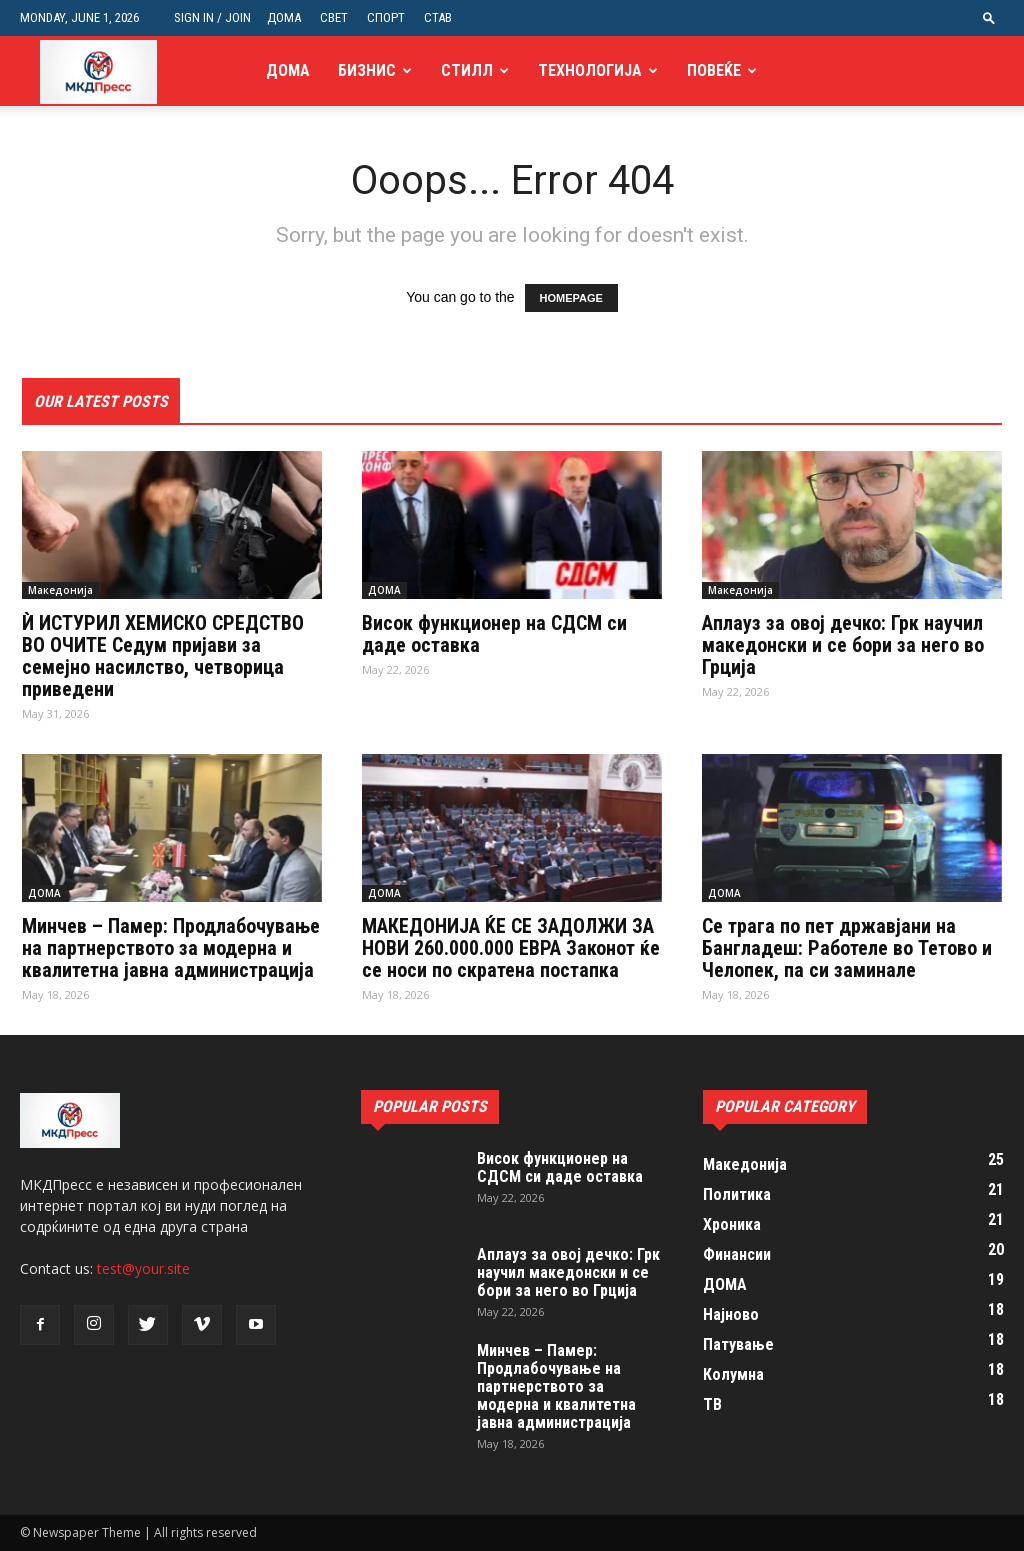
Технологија (590, 70)
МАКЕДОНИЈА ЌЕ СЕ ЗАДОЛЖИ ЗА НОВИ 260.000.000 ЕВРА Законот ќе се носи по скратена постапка (511, 948)
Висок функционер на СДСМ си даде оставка (494, 634)
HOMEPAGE (571, 298)
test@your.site (143, 1268)
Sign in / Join (212, 17)
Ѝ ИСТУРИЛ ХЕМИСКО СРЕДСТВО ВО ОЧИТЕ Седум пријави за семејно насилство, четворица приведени (163, 656)
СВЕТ (334, 17)
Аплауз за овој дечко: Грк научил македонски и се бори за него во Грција (843, 645)
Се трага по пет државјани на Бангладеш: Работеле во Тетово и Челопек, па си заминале (847, 948)
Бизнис (367, 70)
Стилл (467, 70)
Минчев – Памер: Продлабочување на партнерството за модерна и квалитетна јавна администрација (171, 948)
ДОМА (284, 17)
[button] (989, 17)
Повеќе (714, 70)
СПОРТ (386, 17)
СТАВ (438, 17)
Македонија (60, 590)
